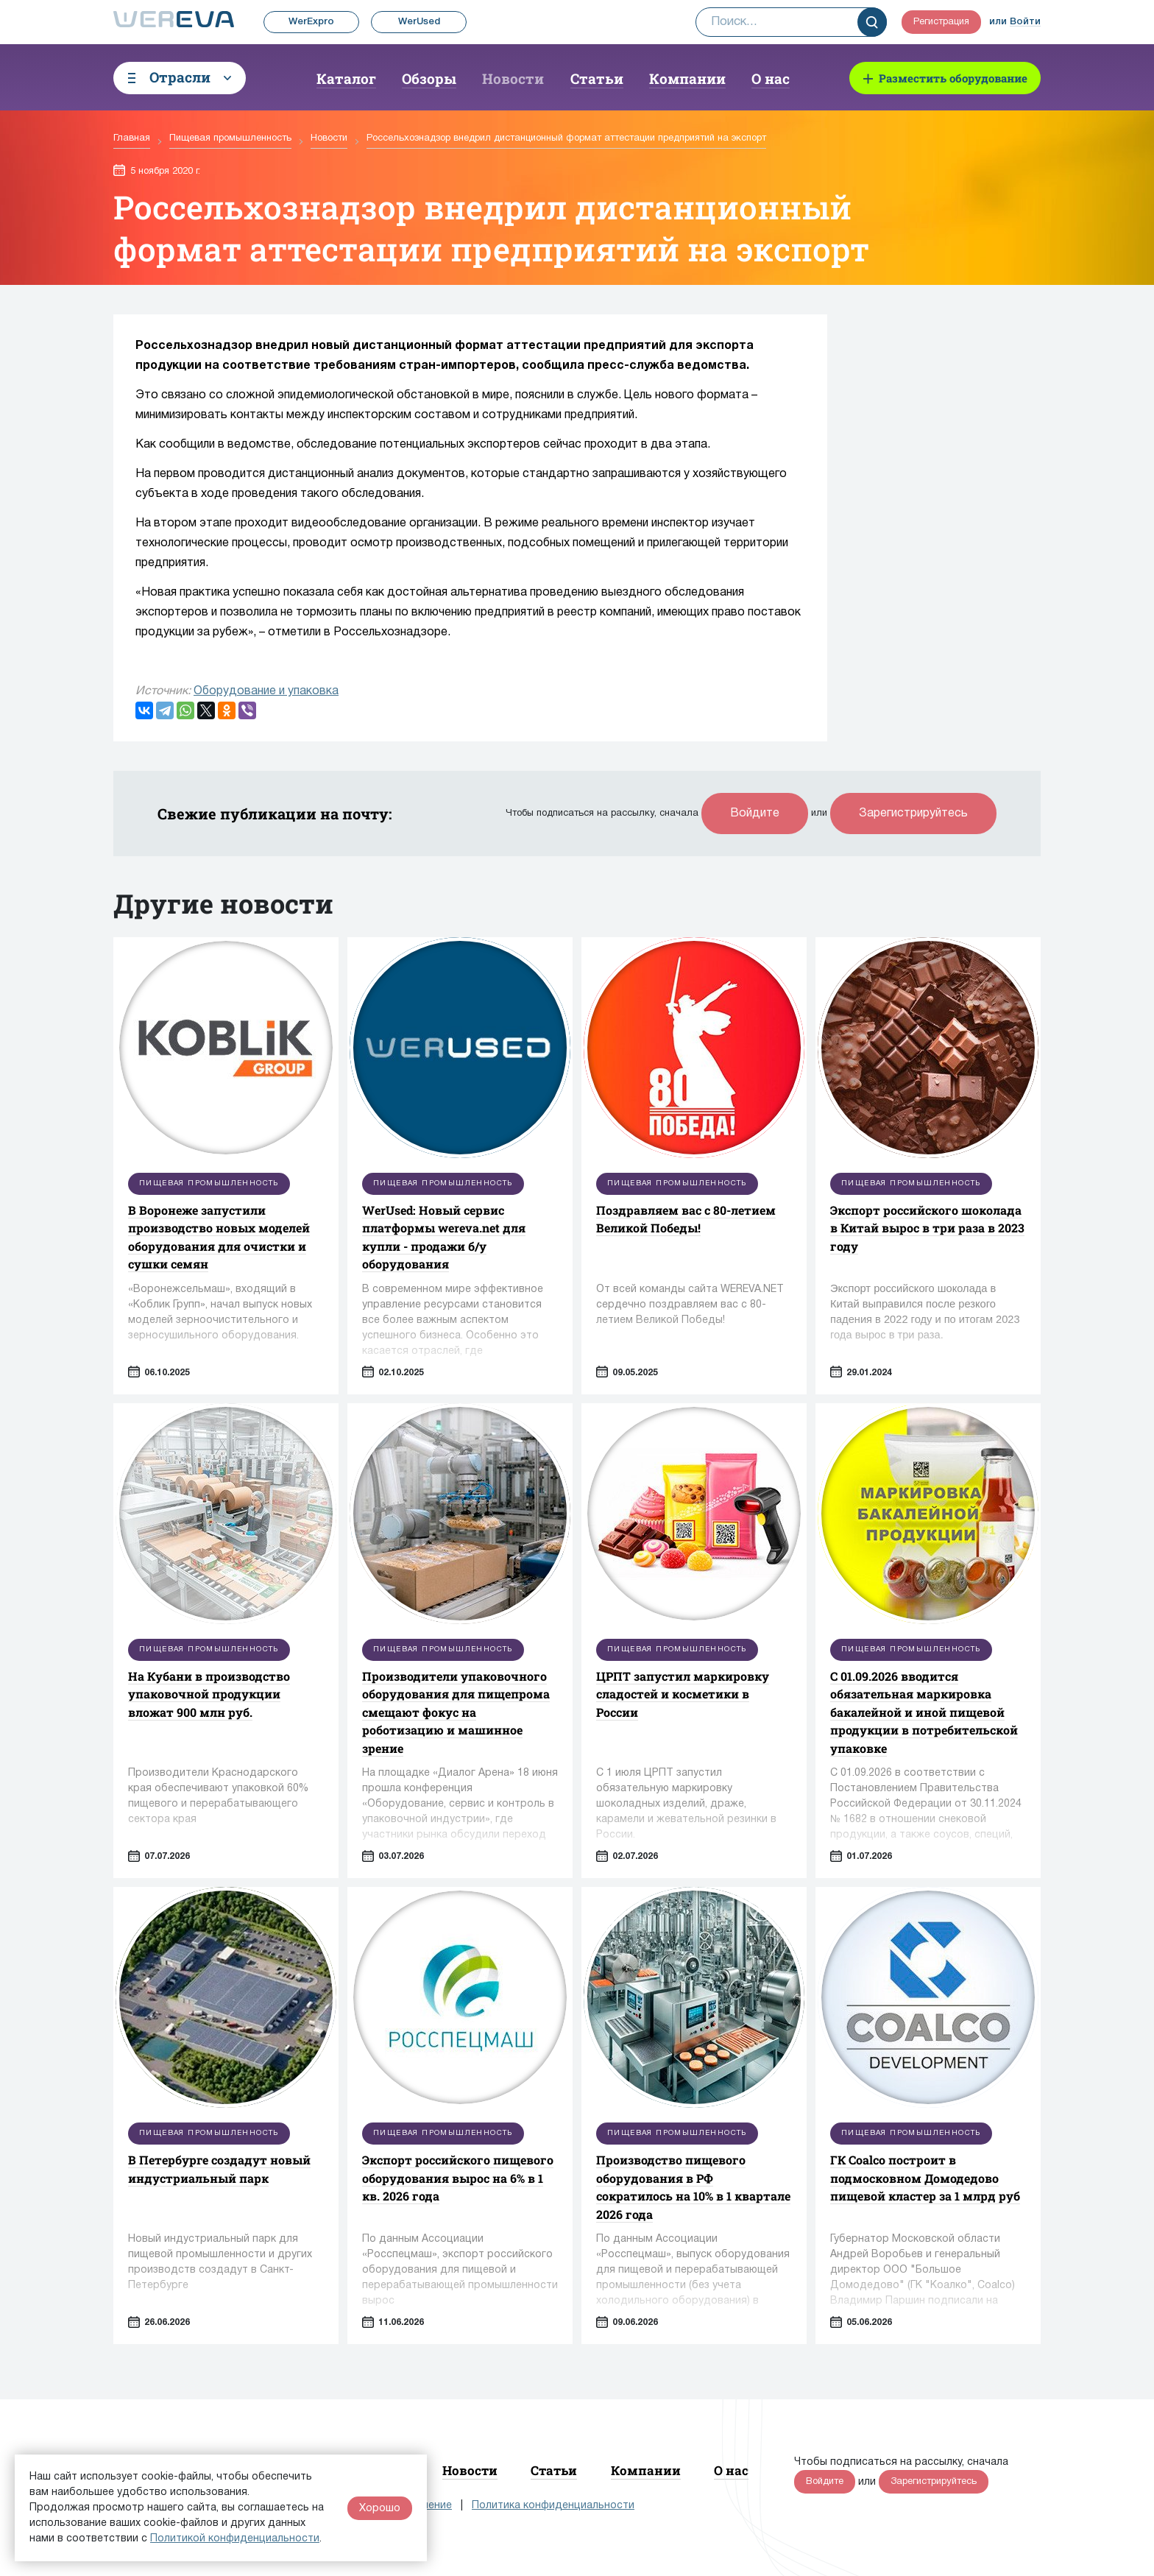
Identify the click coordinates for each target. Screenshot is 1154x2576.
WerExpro (311, 22)
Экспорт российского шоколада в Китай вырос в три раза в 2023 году (927, 1228)
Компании (687, 78)
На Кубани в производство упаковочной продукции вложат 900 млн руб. (209, 1694)
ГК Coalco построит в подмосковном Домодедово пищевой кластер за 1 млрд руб (925, 2177)
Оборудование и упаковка (266, 691)
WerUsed (419, 22)
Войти (1025, 22)
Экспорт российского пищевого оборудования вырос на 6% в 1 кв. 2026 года (457, 2177)
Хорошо (379, 2508)
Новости (513, 78)
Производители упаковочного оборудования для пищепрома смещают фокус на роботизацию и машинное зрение (456, 1712)
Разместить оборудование (953, 78)
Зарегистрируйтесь (913, 813)
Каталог (346, 78)
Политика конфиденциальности (553, 2505)
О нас (770, 78)
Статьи (596, 78)
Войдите (754, 813)
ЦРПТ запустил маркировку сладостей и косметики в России (682, 1694)
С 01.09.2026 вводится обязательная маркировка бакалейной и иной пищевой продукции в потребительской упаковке (924, 1712)
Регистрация (941, 22)
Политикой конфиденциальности (234, 2539)
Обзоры (429, 78)
